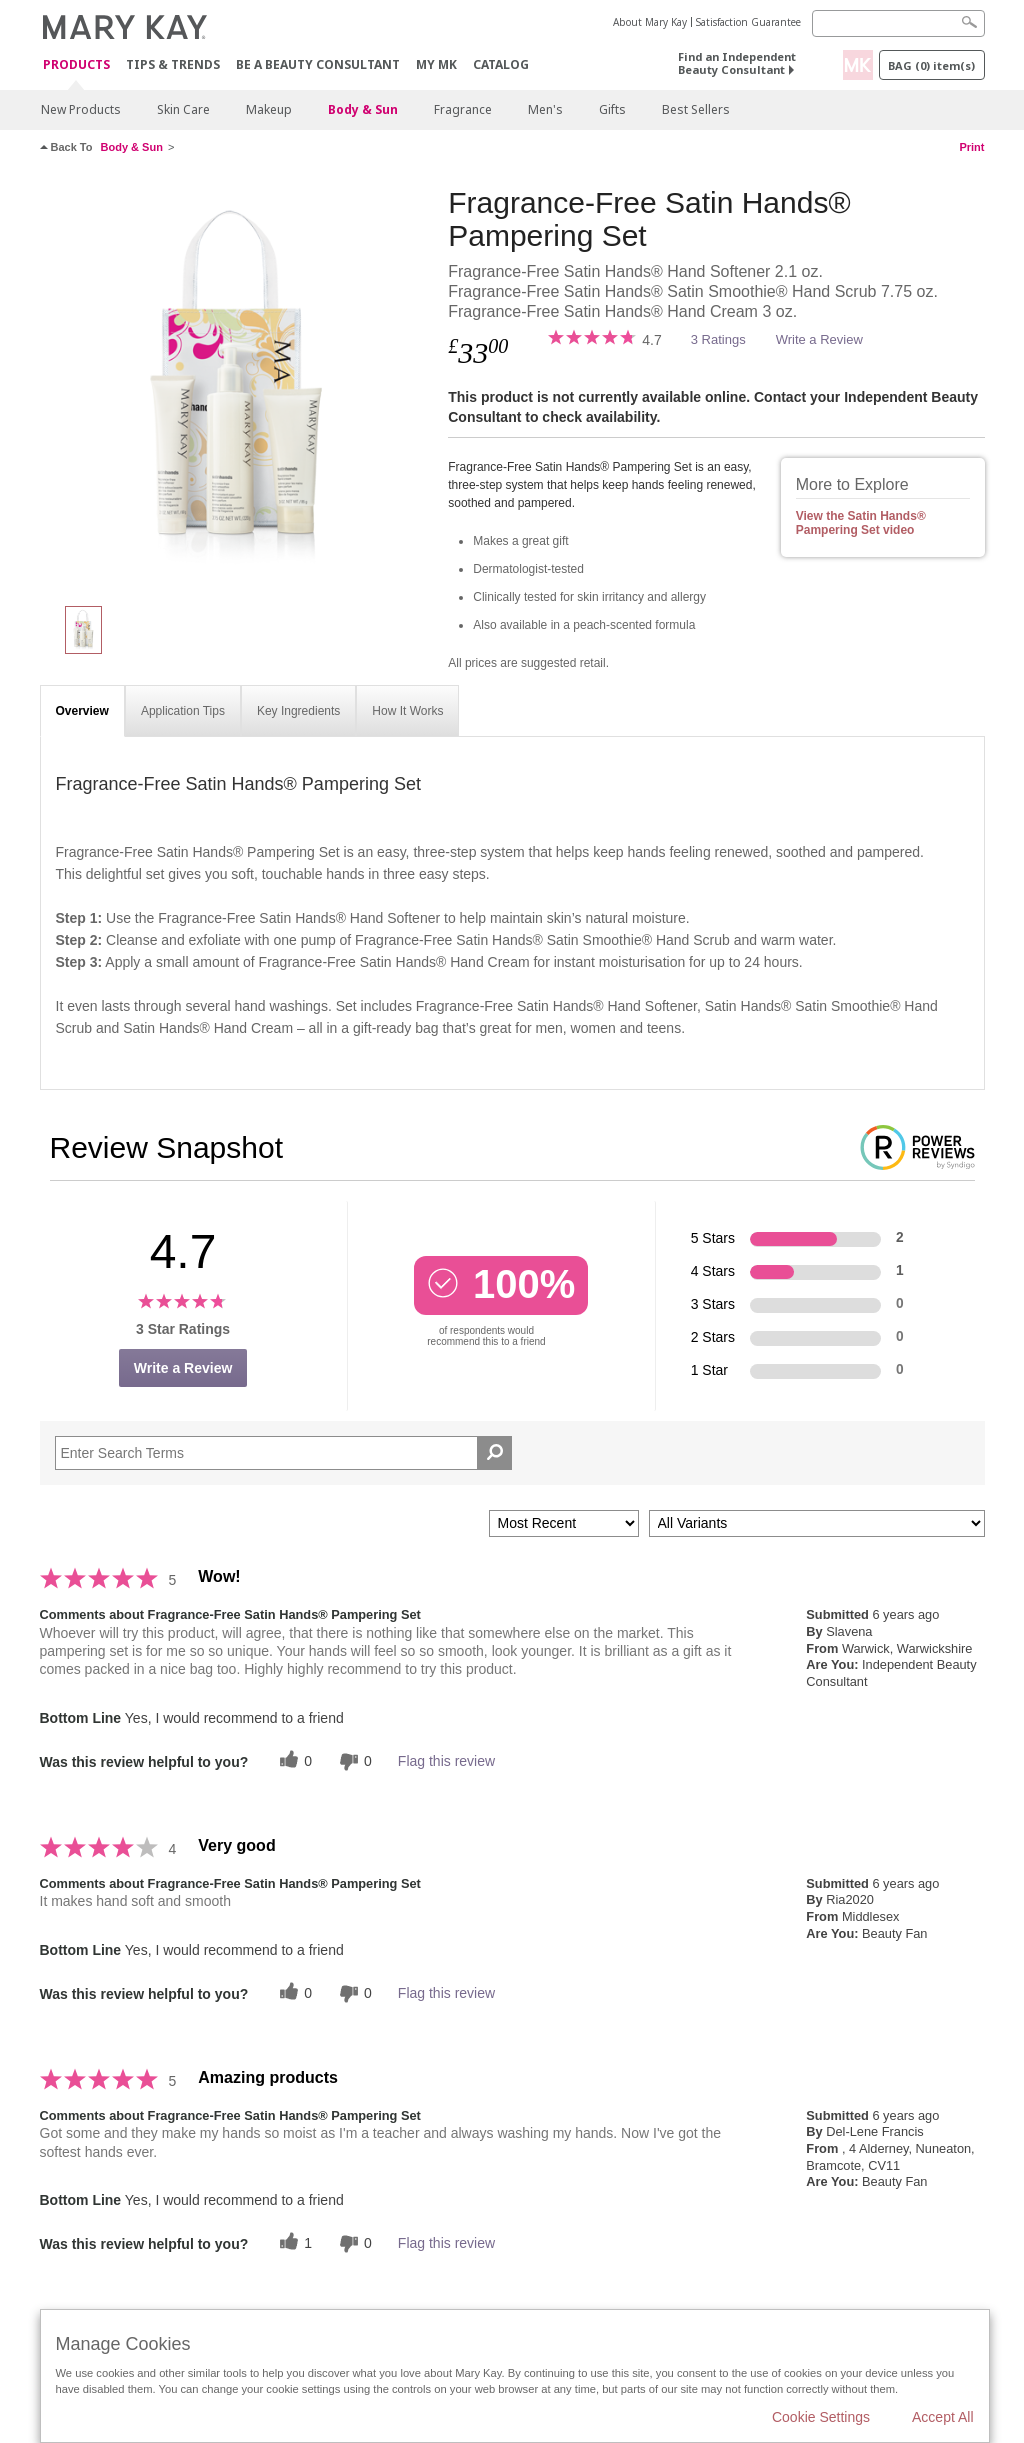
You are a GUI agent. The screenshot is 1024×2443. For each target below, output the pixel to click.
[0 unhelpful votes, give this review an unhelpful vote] (353, 1761)
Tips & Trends (173, 64)
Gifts (612, 109)
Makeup (269, 109)
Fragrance (463, 109)
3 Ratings (718, 339)
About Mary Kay (650, 22)
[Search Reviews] (284, 1453)
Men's (545, 109)
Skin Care (183, 109)
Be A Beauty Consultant (318, 64)
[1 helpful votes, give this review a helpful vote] (293, 2243)
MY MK (436, 64)
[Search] (898, 23)
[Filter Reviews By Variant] (817, 1523)
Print (971, 147)
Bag (931, 65)
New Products (81, 109)
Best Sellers (696, 109)
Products (76, 65)
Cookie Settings (821, 2417)
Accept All (942, 2417)
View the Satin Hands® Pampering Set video (861, 523)
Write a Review (819, 339)
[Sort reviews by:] (564, 1523)
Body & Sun (363, 109)
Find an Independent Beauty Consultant (737, 63)
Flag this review (446, 1761)
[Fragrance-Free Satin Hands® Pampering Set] (237, 386)
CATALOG (501, 64)
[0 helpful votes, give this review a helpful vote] (293, 1761)
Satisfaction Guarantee (748, 22)
